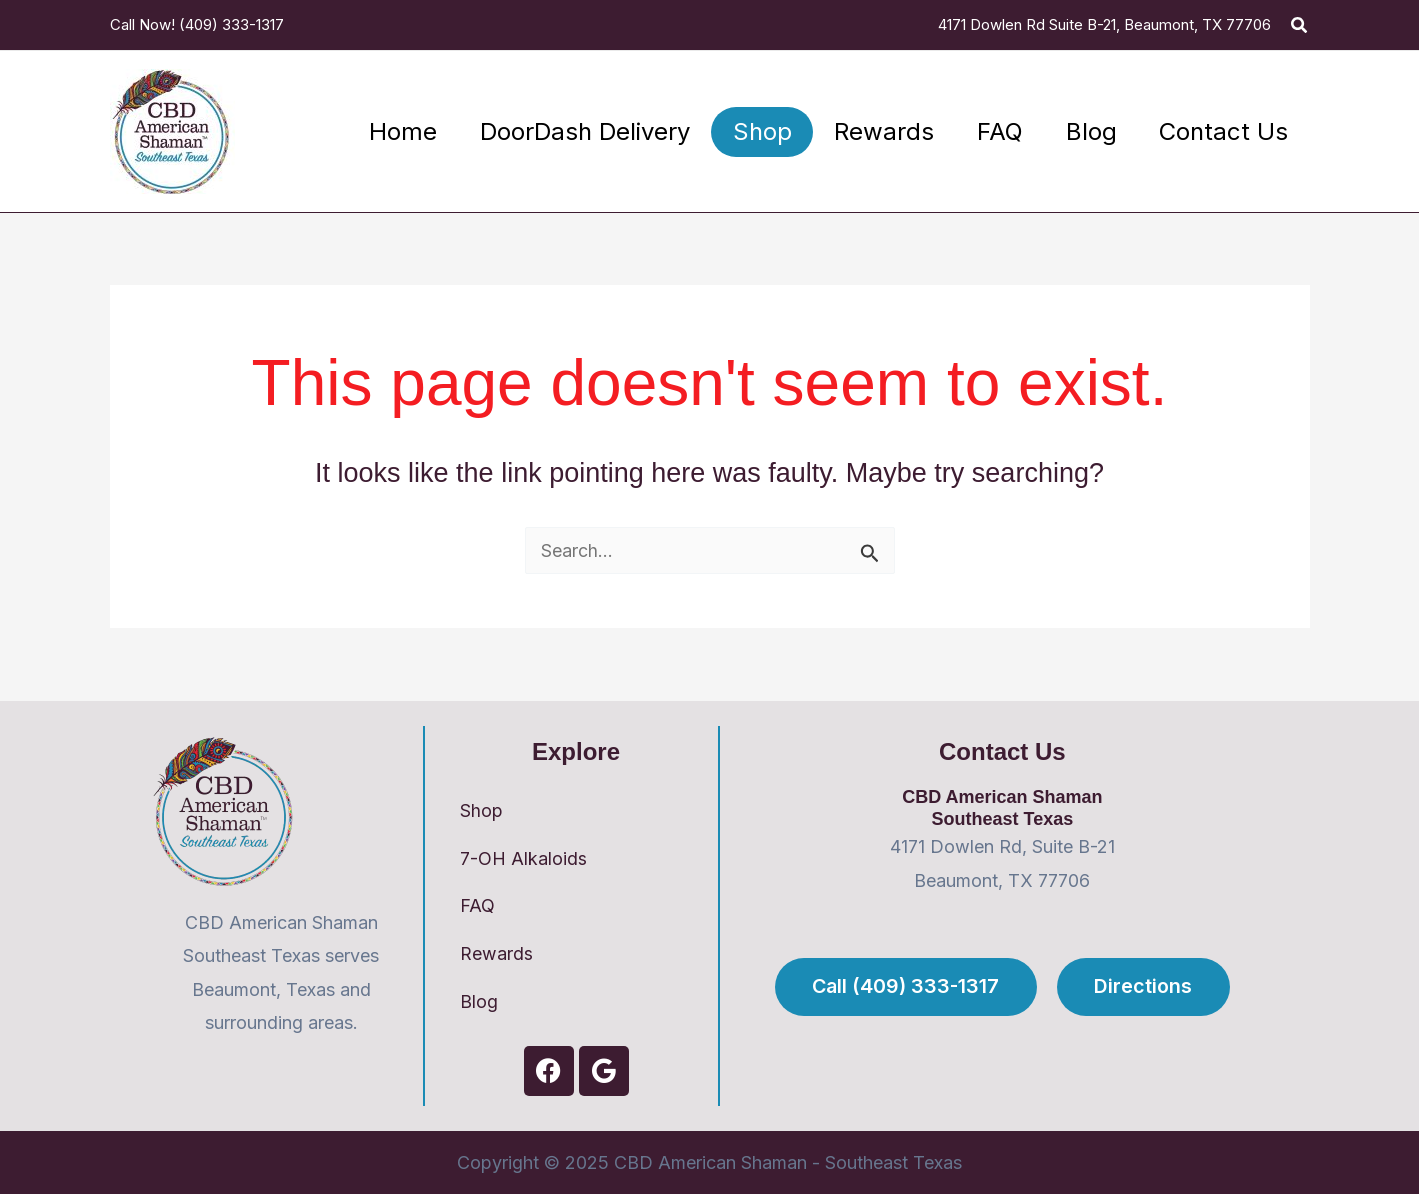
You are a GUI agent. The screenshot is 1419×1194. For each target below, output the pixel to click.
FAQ (477, 905)
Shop (481, 809)
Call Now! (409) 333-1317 (197, 24)
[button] (1300, 25)
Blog (479, 1001)
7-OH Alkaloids (523, 857)
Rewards (496, 953)
